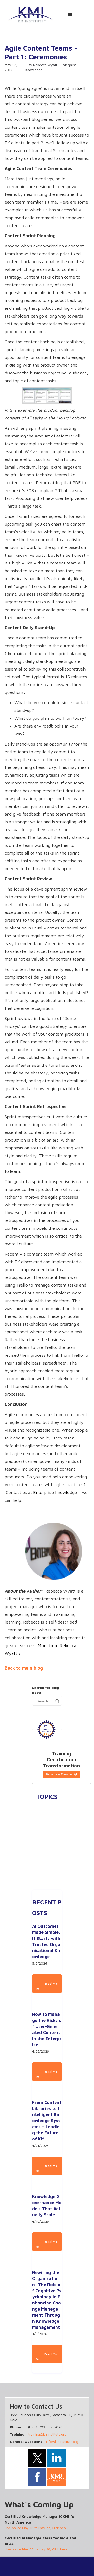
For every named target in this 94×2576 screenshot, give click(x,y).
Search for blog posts (45, 1689)
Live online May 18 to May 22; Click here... (37, 2528)
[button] (70, 14)
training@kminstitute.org (47, 2434)
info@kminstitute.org (62, 2441)
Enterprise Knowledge (55, 1492)
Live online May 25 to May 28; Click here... (37, 2549)
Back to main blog (24, 1668)
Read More (46, 1985)
